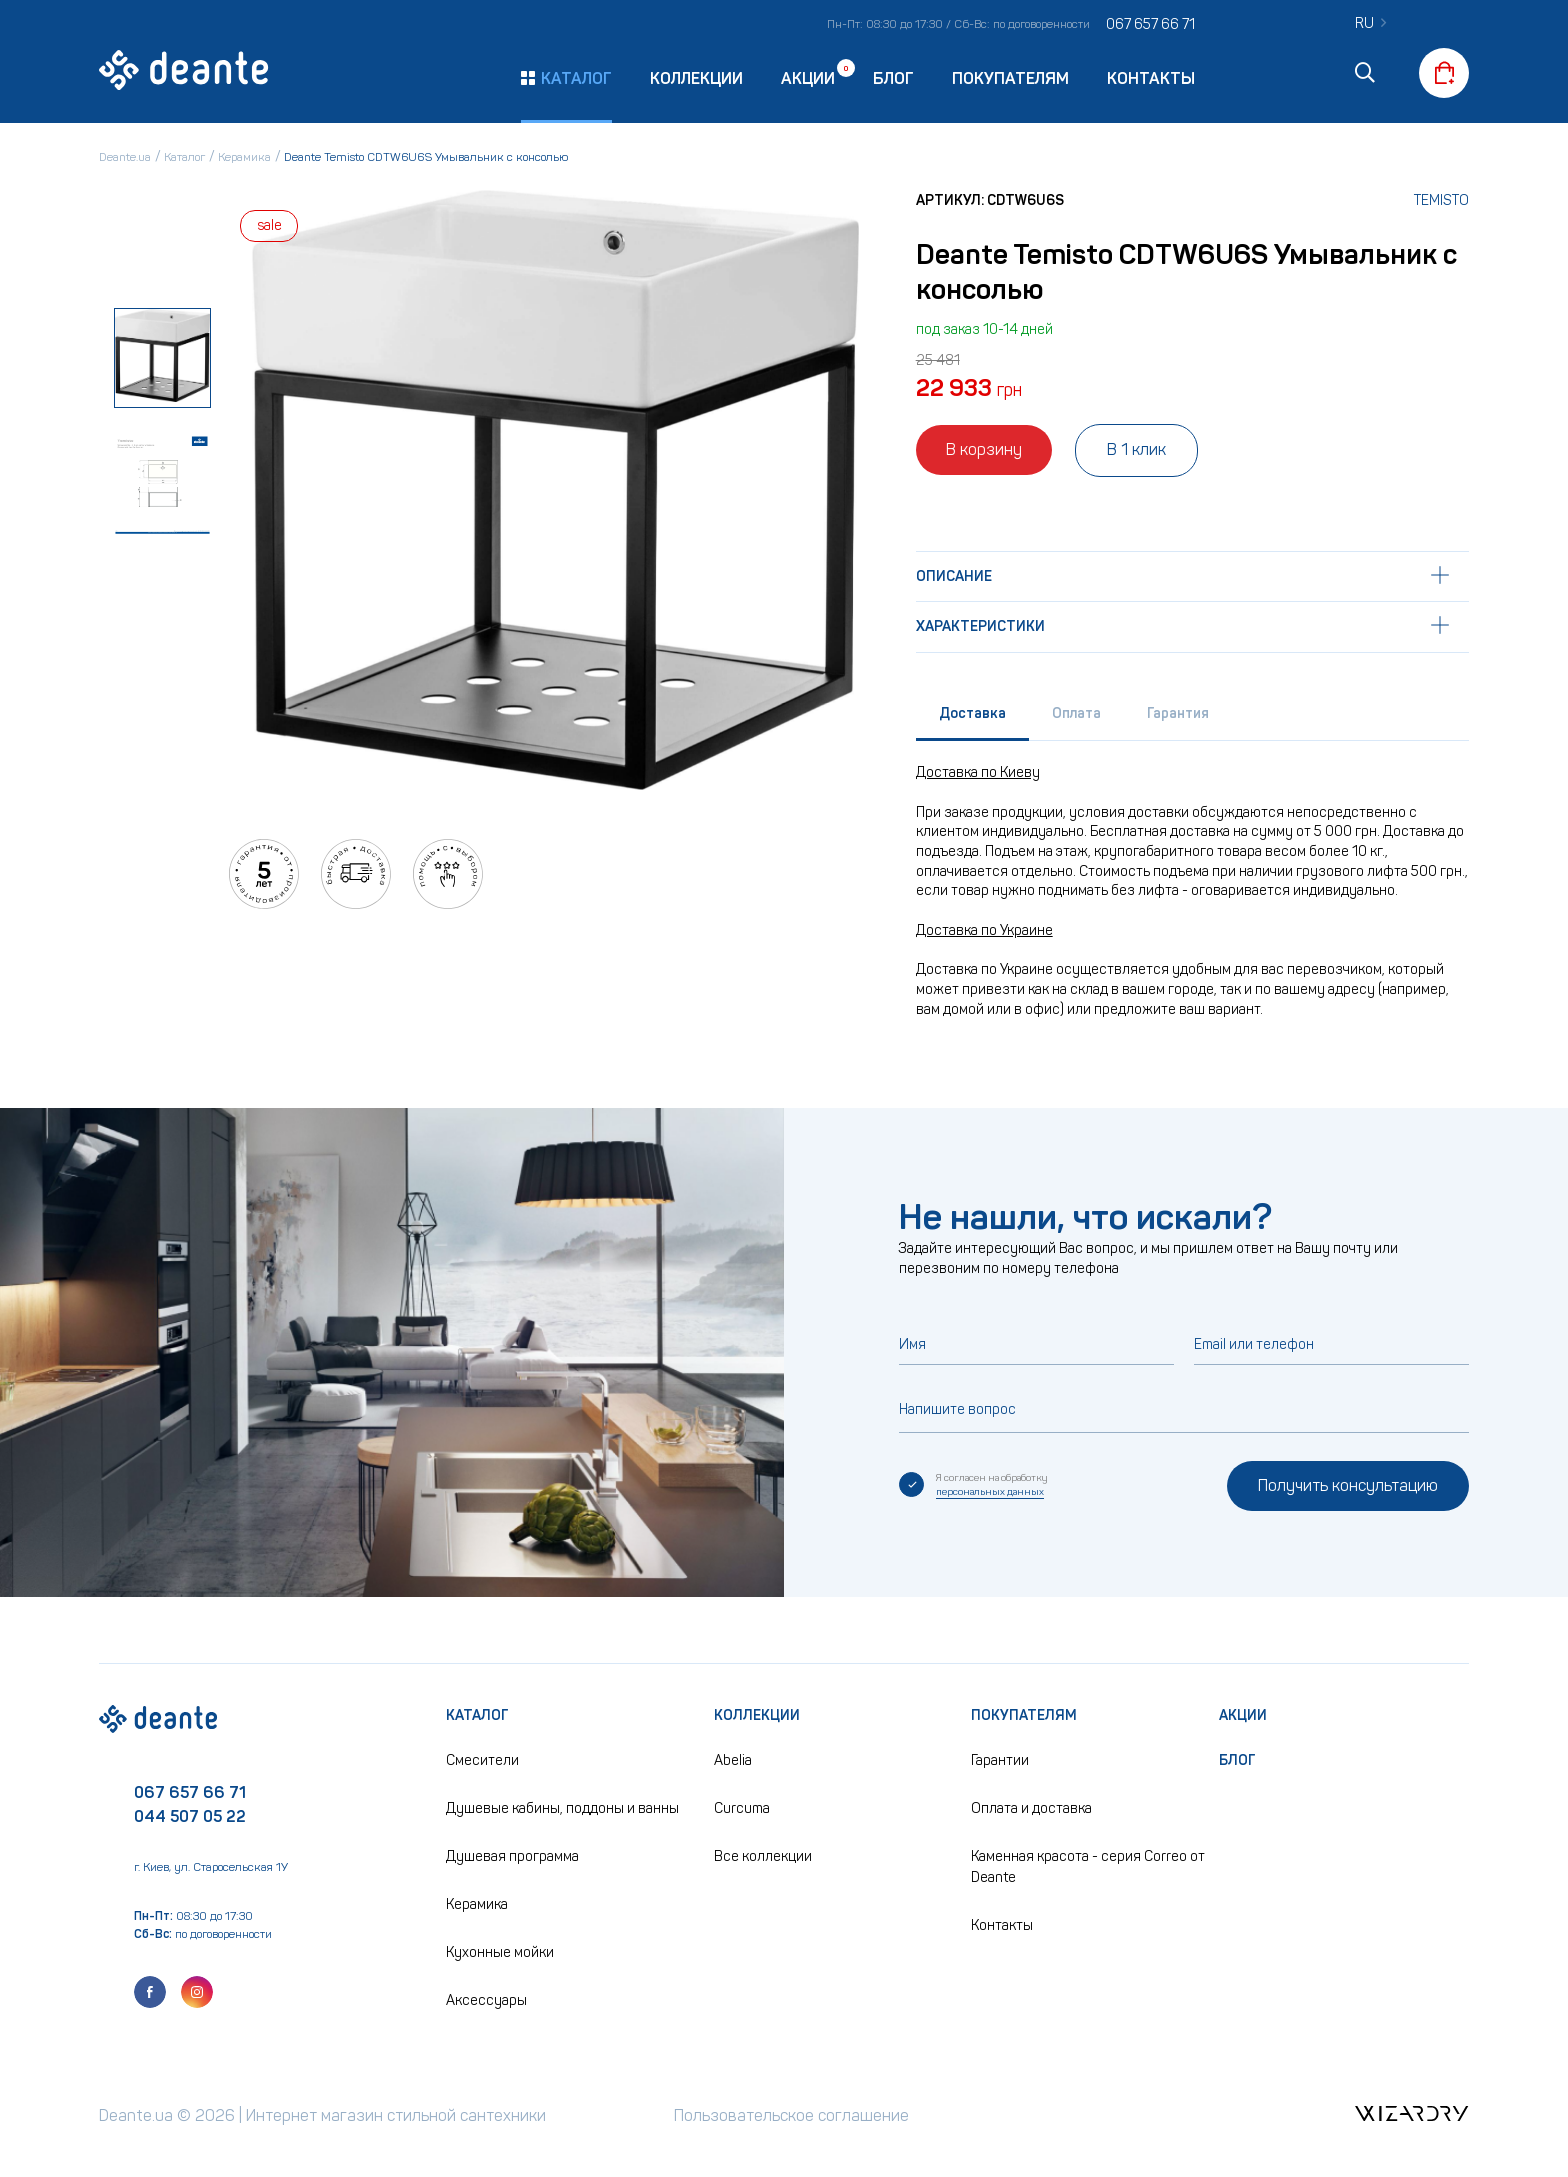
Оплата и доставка (1031, 1808)
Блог (893, 78)
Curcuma (742, 1808)
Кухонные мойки (500, 1952)
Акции (808, 77)
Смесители (482, 1760)
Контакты (1151, 78)
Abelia (733, 1760)
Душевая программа (512, 1856)
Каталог (477, 1715)
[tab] (972, 718)
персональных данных (990, 1492)
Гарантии (1000, 1760)
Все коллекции (763, 1856)
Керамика (477, 1904)
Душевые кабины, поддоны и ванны (562, 1808)
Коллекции (696, 78)
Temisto (1441, 200)
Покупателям (1010, 78)
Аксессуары (486, 2000)
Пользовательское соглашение (791, 2115)
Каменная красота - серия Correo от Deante (1088, 1867)
